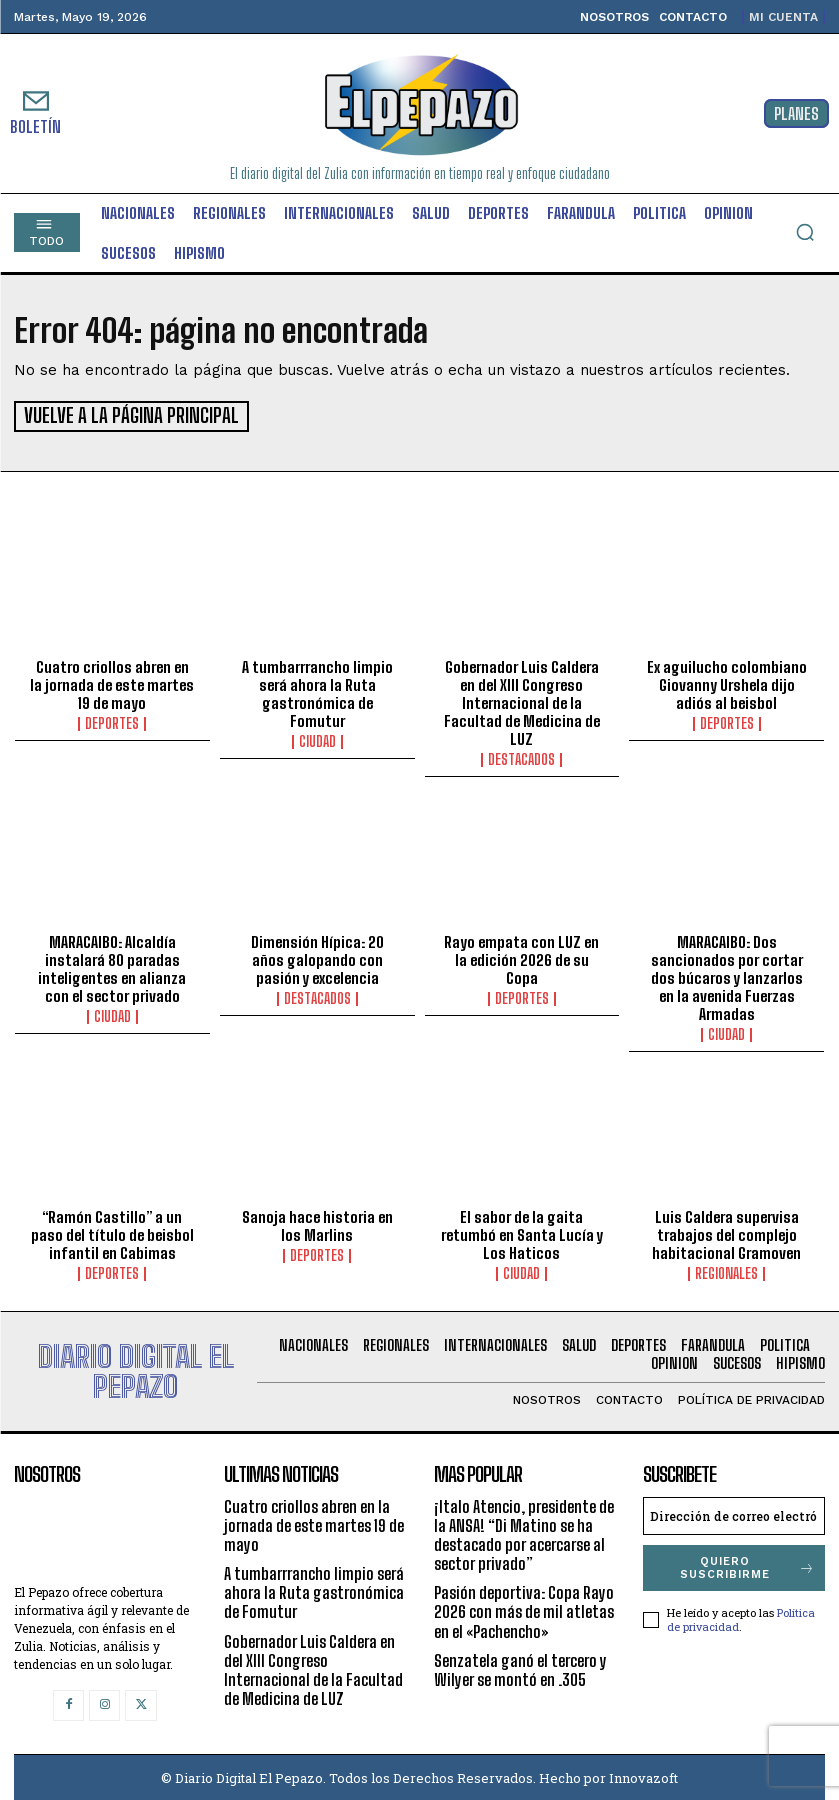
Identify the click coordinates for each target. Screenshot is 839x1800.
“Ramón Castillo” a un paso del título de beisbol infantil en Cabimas (112, 1232)
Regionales (726, 1271)
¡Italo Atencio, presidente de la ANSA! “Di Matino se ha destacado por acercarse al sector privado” (524, 1532)
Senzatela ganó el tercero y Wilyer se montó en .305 (520, 1667)
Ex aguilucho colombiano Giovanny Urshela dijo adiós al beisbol (727, 682)
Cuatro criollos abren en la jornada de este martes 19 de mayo (112, 682)
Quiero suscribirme (747, 1565)
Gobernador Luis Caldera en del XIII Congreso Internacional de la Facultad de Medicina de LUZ (522, 700)
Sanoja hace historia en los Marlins (317, 1223)
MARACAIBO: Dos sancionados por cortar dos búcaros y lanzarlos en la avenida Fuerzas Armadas (727, 975)
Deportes (112, 721)
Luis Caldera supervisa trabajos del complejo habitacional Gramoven (726, 1232)
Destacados (521, 757)
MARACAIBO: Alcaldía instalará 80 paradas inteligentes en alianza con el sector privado (112, 966)
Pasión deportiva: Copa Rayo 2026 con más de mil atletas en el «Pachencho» (524, 1609)
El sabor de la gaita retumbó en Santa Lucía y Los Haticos (522, 1232)
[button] (805, 232)
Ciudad (317, 739)
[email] (734, 1513)
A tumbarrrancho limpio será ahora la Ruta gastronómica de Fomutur (317, 691)
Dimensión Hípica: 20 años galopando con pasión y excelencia (317, 957)
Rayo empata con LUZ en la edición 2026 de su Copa (521, 957)
